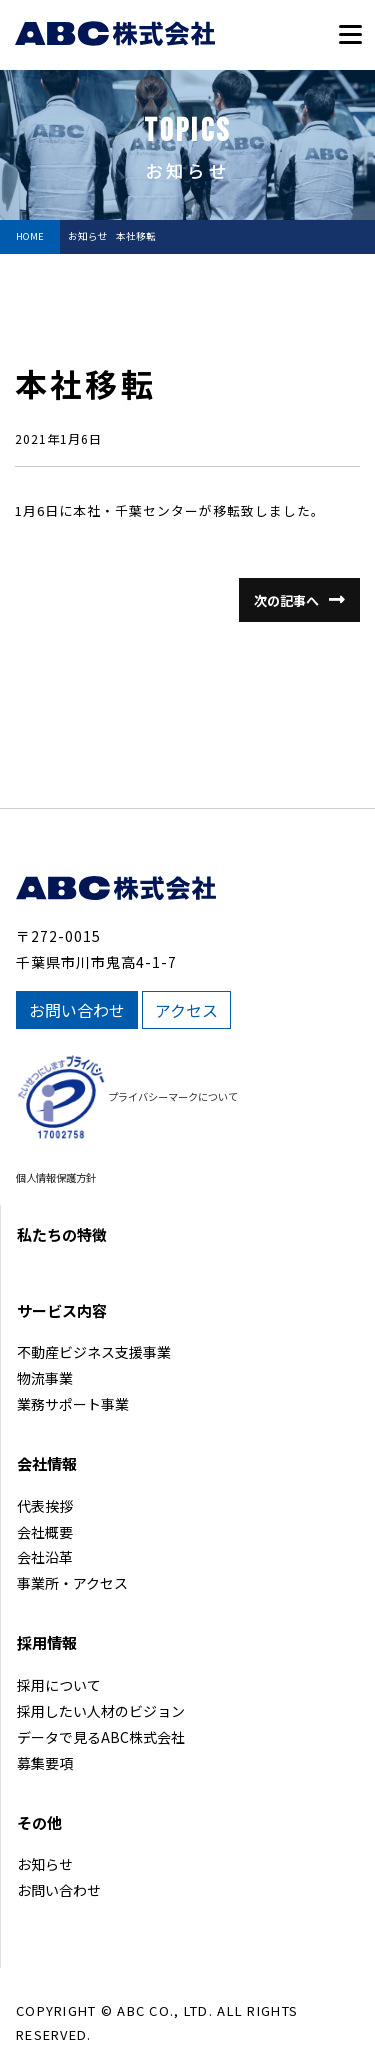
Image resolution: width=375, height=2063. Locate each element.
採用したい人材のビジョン (101, 1711)
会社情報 (47, 1463)
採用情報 (47, 1642)
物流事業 (45, 1378)
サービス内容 (62, 1310)
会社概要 (45, 1532)
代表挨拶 (45, 1506)
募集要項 (45, 1763)
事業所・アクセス (72, 1583)
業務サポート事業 (73, 1404)
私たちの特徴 (62, 1234)
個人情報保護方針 (56, 1177)
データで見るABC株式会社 (101, 1737)
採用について (59, 1685)
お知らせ (45, 1864)
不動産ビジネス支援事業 (94, 1352)
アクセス (186, 1010)
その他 (39, 1822)
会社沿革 (45, 1557)
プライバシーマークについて (173, 1096)
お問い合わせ (77, 1010)
